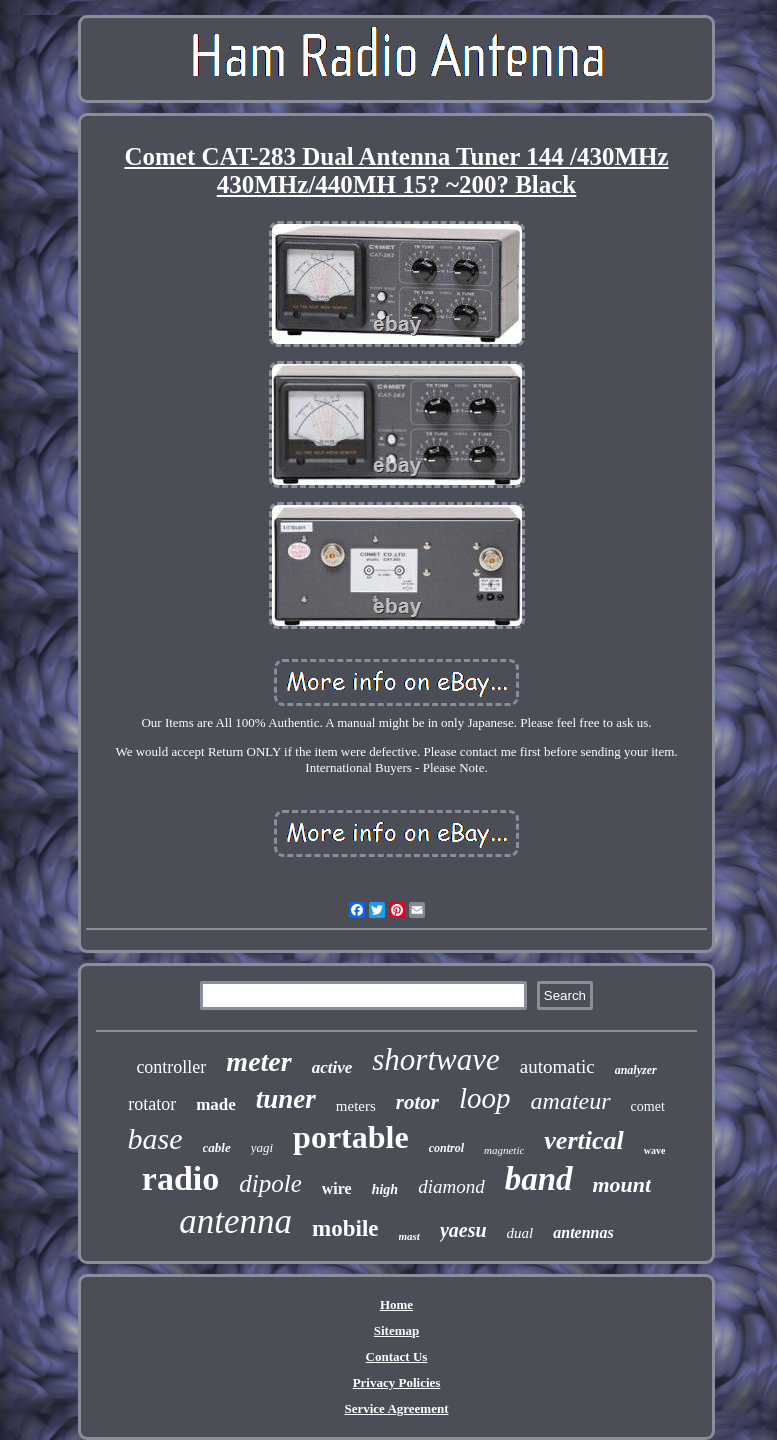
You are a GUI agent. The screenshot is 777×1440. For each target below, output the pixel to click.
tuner (286, 1099)
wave (655, 1150)
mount (622, 1184)
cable (217, 1147)
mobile (345, 1228)
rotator (152, 1104)
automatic (557, 1066)
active (332, 1067)
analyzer (636, 1070)
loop (485, 1098)
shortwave (435, 1059)
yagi (262, 1147)
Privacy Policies (397, 1382)
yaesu (463, 1230)
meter (258, 1061)
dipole (270, 1183)
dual (520, 1233)
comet (648, 1106)
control (446, 1148)
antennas (583, 1232)
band (539, 1179)
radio (180, 1178)
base (155, 1138)
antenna (235, 1221)
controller (171, 1067)
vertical (583, 1140)
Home (396, 1304)
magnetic (504, 1150)
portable (351, 1137)
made (216, 1104)
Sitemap (397, 1330)
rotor (417, 1102)
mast (409, 1236)
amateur (571, 1101)
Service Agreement (396, 1408)
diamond (451, 1186)
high (385, 1189)
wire (337, 1188)
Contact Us (397, 1356)
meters (356, 1106)
